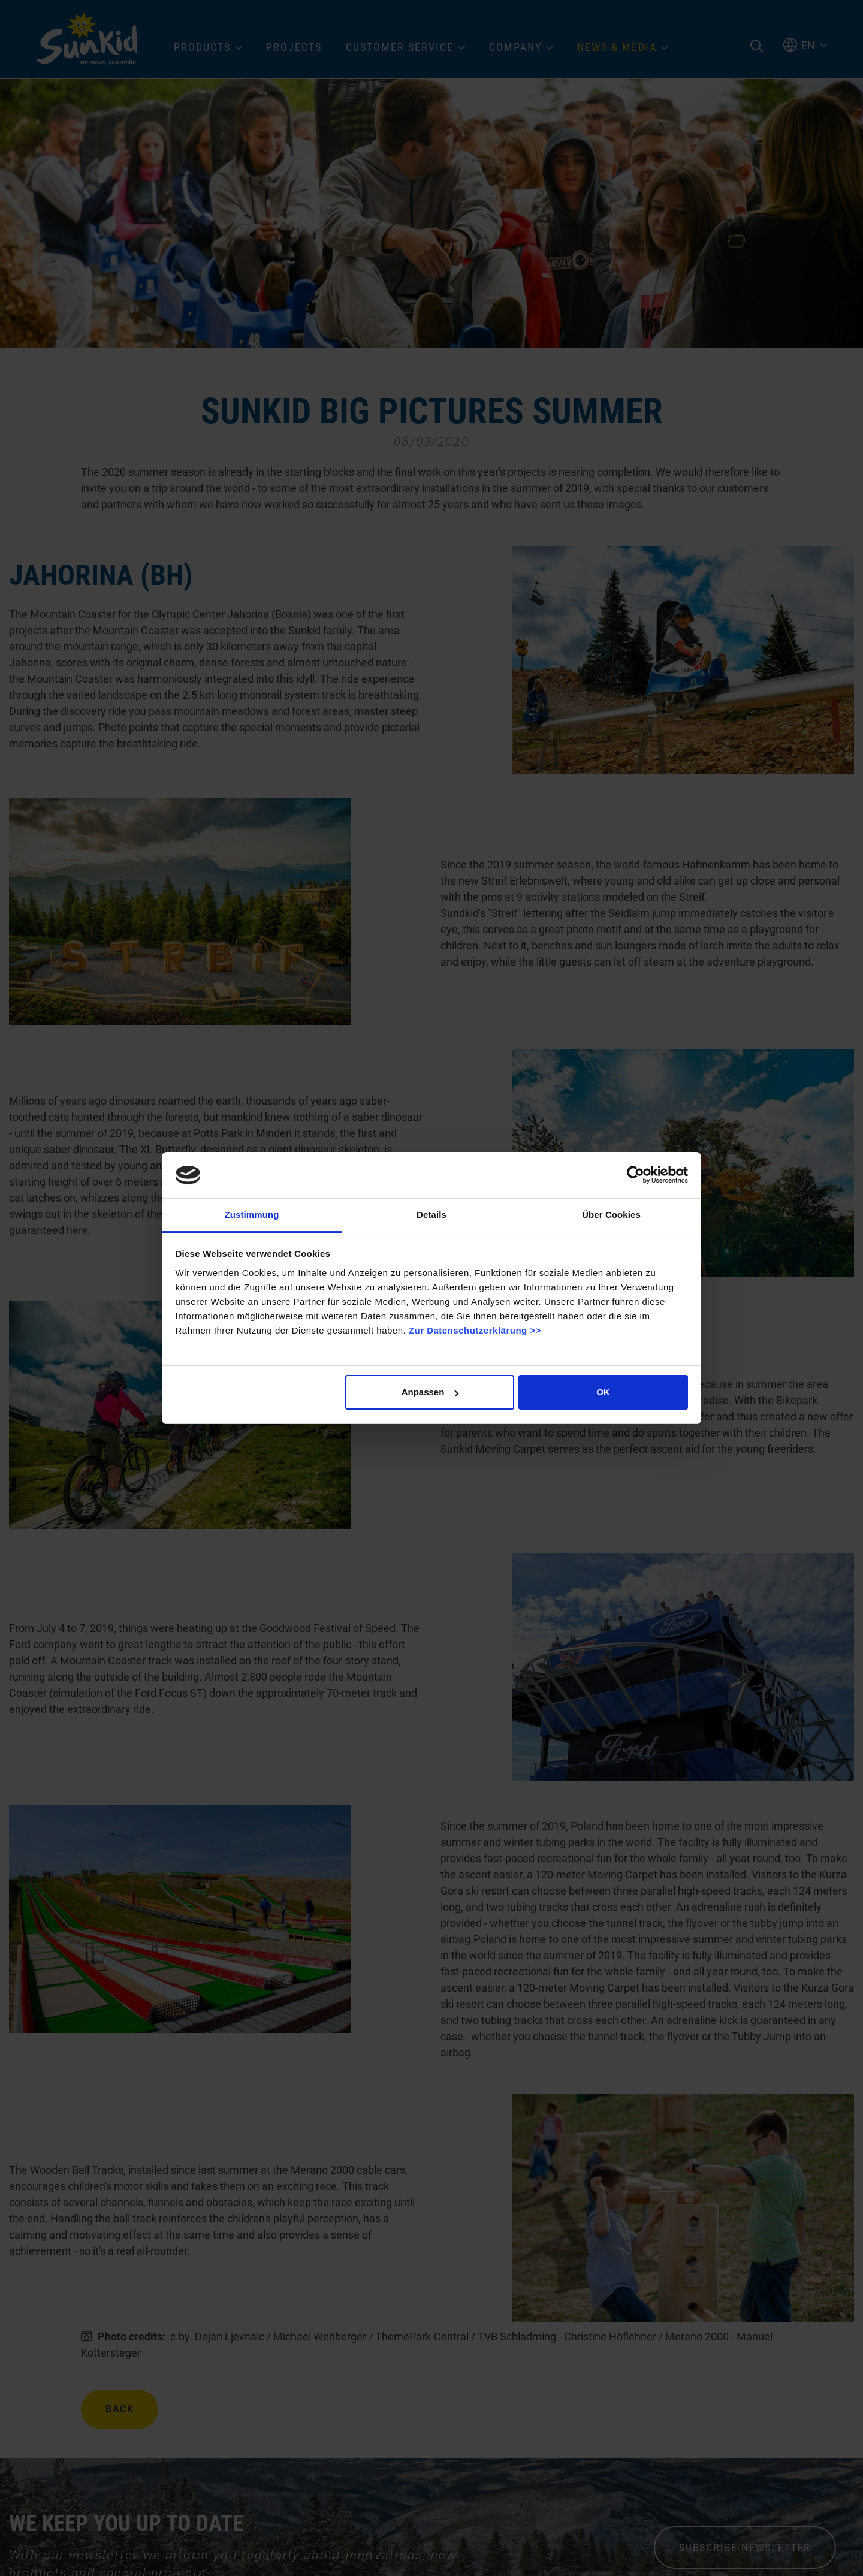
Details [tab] (431, 1214)
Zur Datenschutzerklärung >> (475, 1330)
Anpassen (430, 1392)
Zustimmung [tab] (252, 1214)
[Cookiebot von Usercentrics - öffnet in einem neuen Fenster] (635, 1175)
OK (603, 1392)
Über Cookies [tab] (611, 1214)
